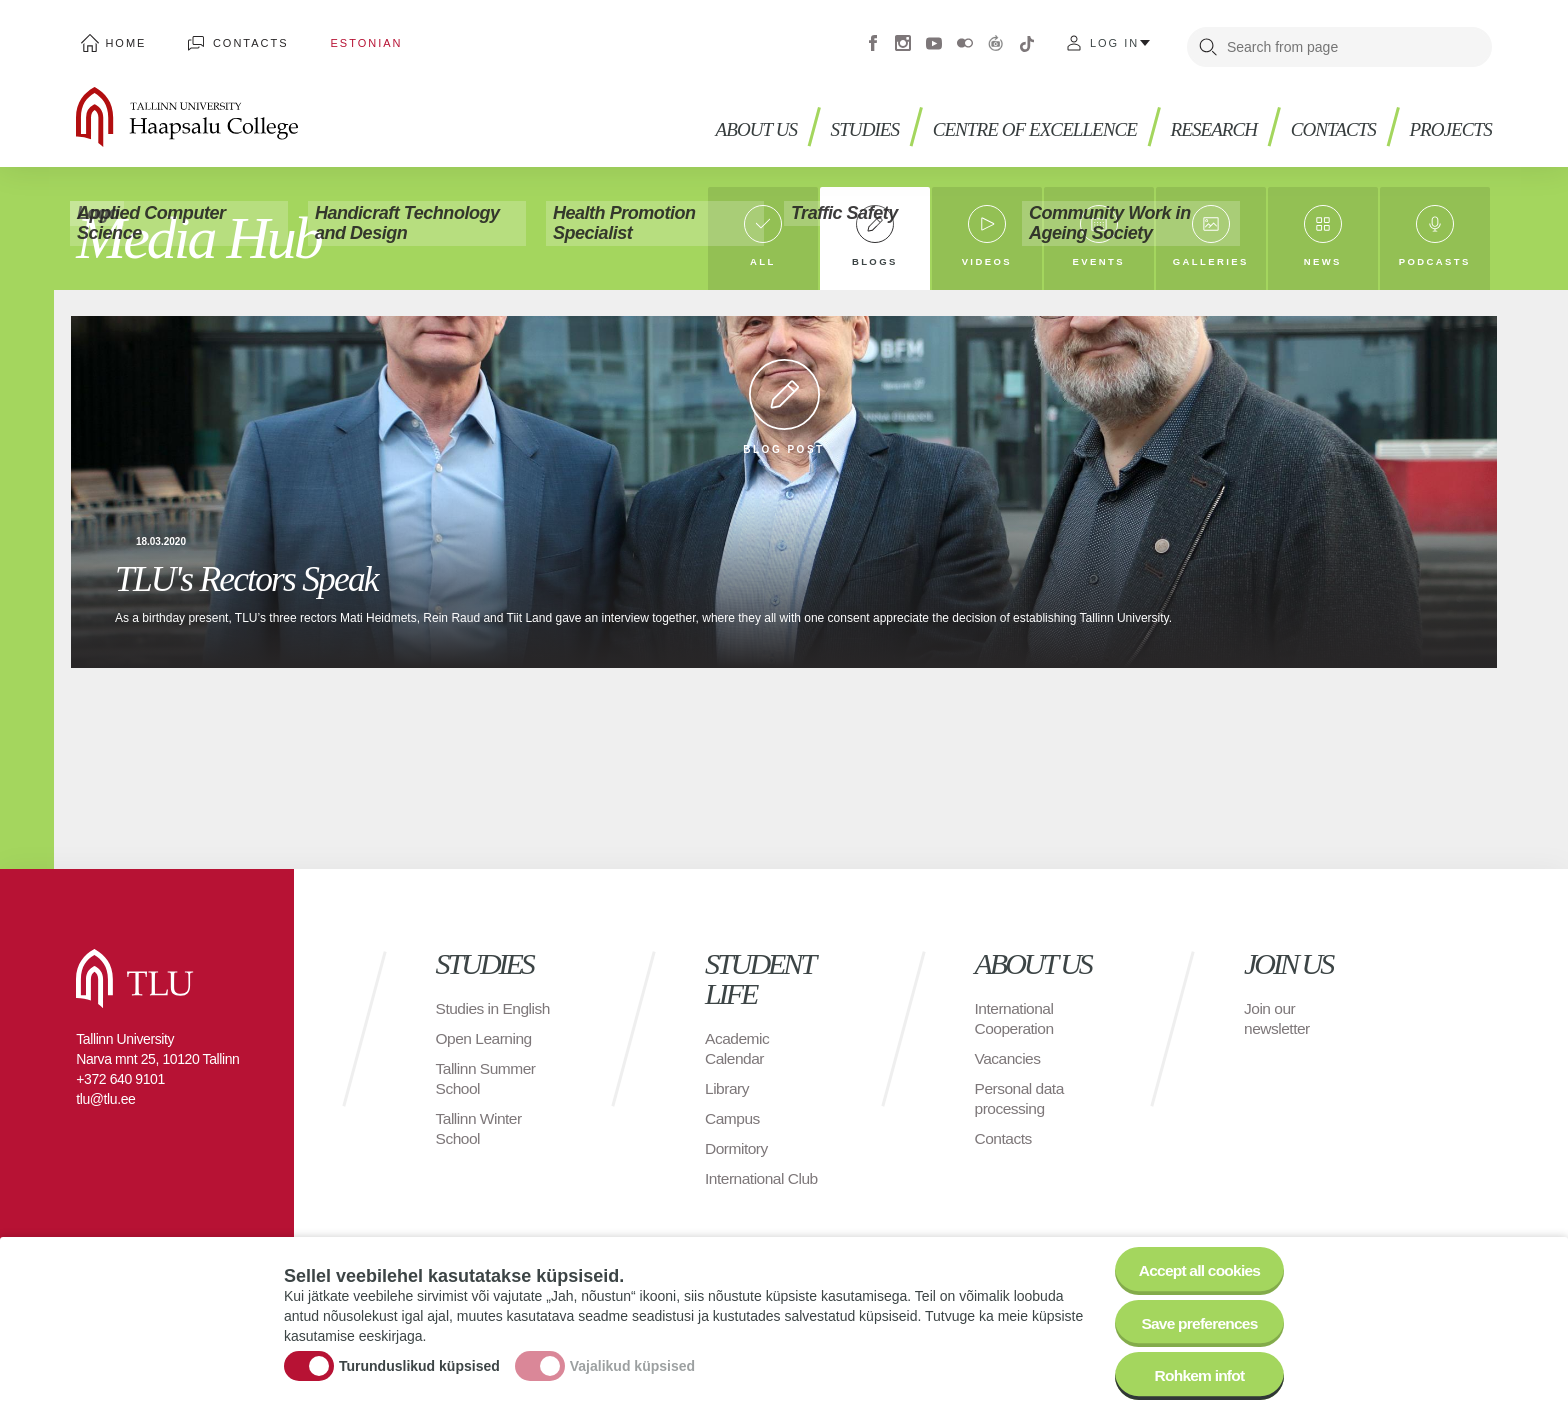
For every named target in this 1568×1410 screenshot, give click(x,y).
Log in (1114, 40)
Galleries (1211, 259)
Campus (733, 1118)
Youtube (934, 40)
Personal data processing (1021, 1098)
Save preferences (1197, 1319)
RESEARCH (1205, 120)
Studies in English (468, 1018)
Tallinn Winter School (480, 1148)
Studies (844, 120)
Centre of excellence (1020, 120)
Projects (1448, 120)
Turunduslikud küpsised (419, 1363)
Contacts (238, 40)
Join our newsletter (1278, 1018)
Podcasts (1435, 259)
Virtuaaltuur (996, 40)
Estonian (344, 40)
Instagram (903, 40)
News (1323, 259)
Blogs (875, 259)
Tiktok (1027, 40)
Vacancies (1009, 1058)
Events (1098, 259)
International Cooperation (1016, 1018)
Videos (986, 259)
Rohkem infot (1196, 1374)
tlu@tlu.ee (105, 1099)
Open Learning (485, 1058)
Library (727, 1088)
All (762, 259)
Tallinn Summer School (487, 1098)
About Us (733, 120)
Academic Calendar (738, 1048)
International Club (763, 1178)
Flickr (965, 40)
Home (121, 40)
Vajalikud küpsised (632, 1363)
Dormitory (737, 1148)
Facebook (873, 40)
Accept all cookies (1196, 1264)
